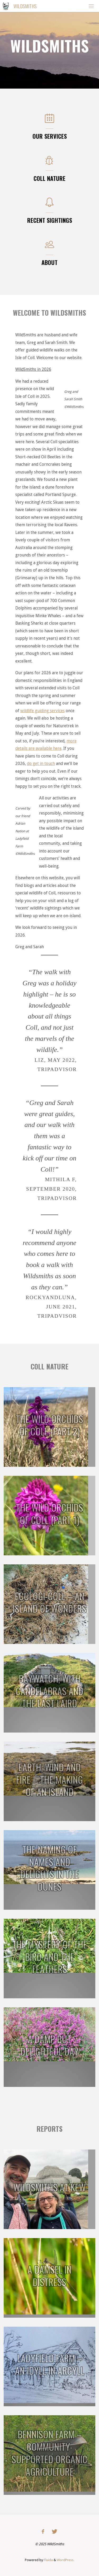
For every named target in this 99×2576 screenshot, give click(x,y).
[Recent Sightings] (49, 205)
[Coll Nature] (49, 163)
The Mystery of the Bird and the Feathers (49, 1956)
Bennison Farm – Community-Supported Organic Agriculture (49, 2452)
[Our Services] (49, 121)
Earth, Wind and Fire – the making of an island (49, 1779)
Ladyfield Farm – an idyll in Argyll (49, 2364)
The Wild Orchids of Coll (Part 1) (49, 1513)
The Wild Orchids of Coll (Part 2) (49, 1425)
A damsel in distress (49, 2275)
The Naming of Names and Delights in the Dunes (49, 1867)
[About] (49, 247)
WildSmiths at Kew (49, 2187)
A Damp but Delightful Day (49, 2045)
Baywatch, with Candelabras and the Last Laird (49, 1690)
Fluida (48, 2560)
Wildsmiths (25, 5)
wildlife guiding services (42, 710)
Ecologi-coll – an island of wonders (49, 1602)
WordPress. (65, 2560)
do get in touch (41, 763)
